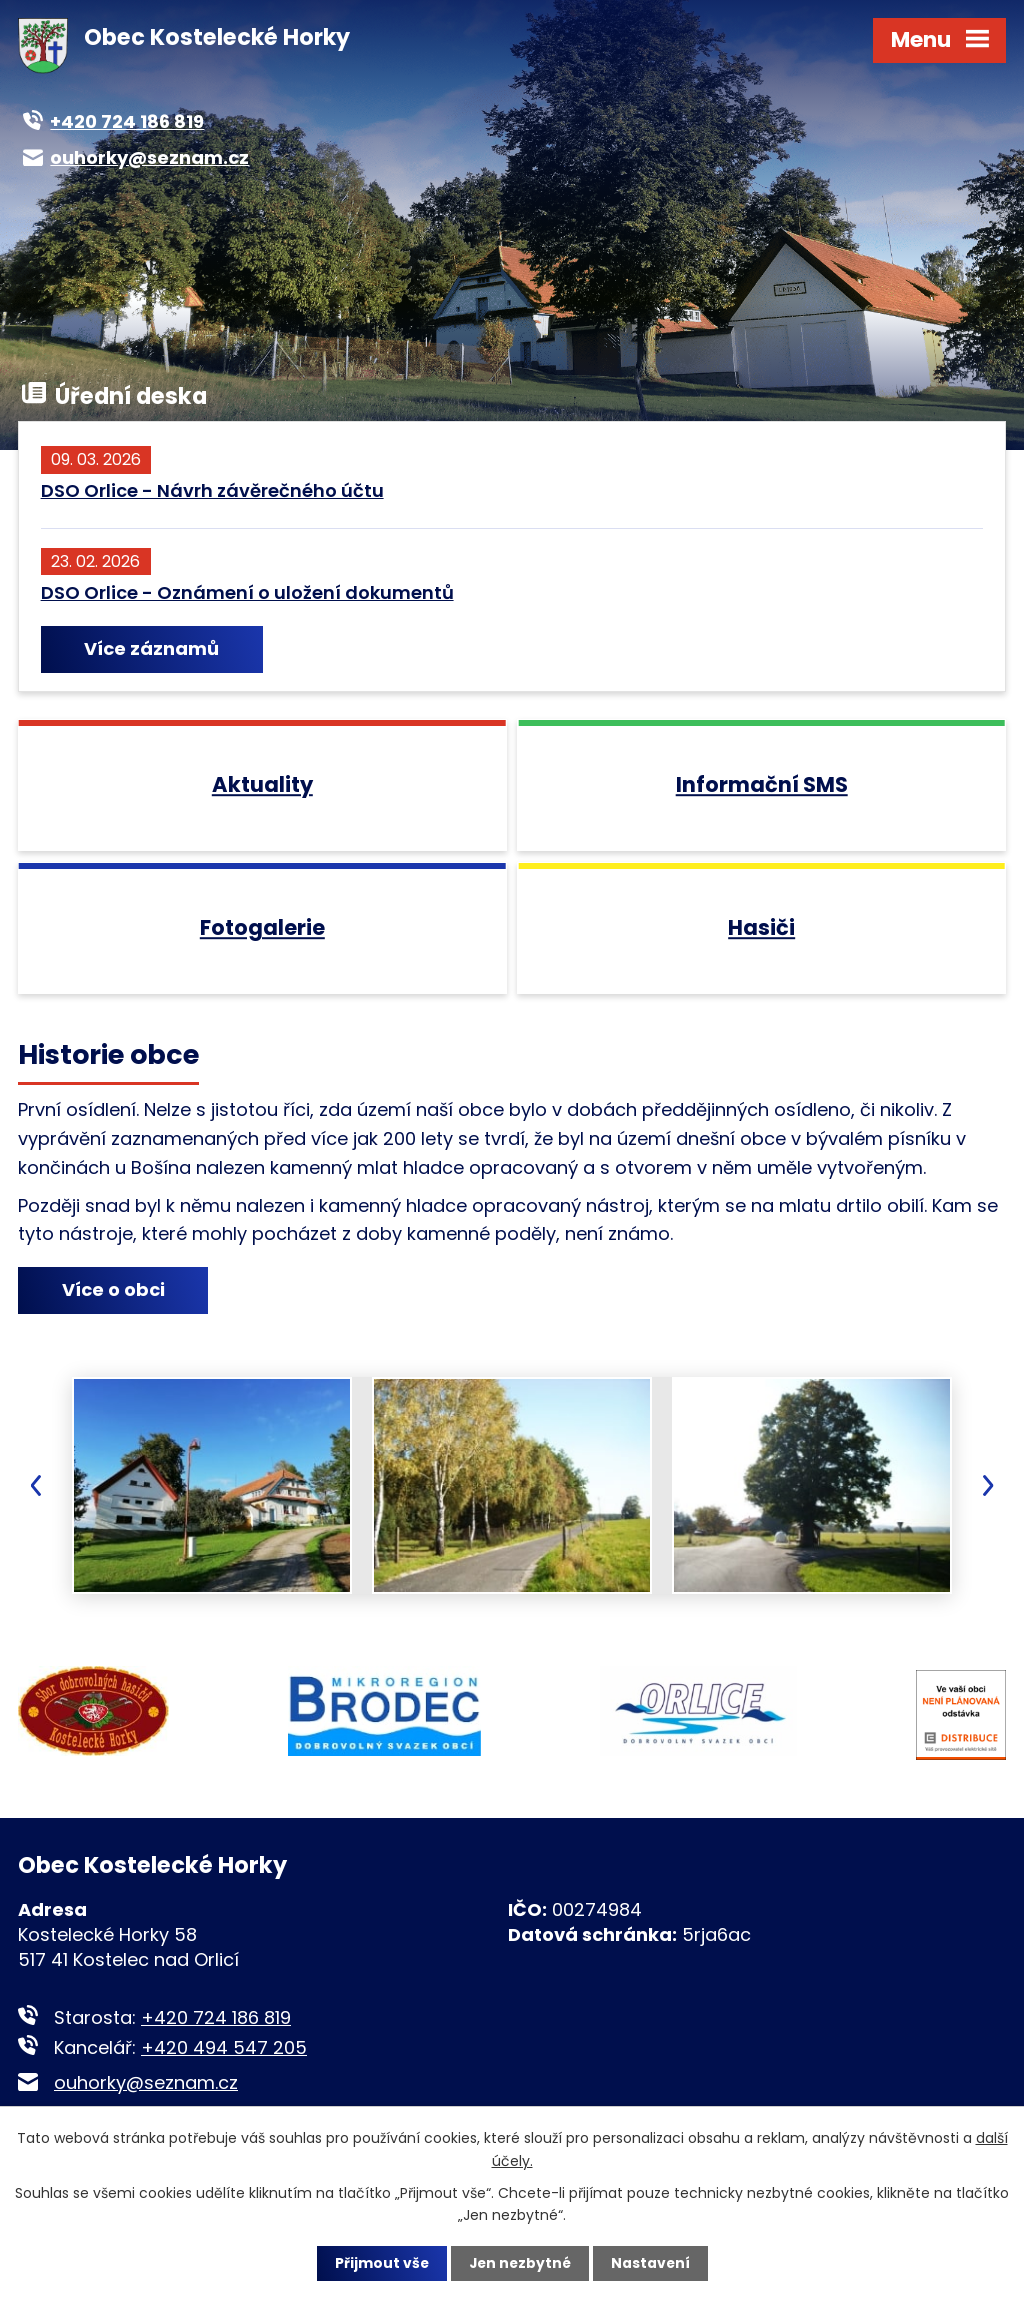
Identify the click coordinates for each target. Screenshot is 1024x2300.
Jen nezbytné (519, 2263)
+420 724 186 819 (216, 2030)
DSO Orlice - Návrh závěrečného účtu (212, 490)
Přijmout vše (379, 2263)
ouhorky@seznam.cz (146, 2095)
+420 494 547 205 (224, 2060)
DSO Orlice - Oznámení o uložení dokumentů (247, 592)
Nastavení (652, 2263)
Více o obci (115, 1304)
